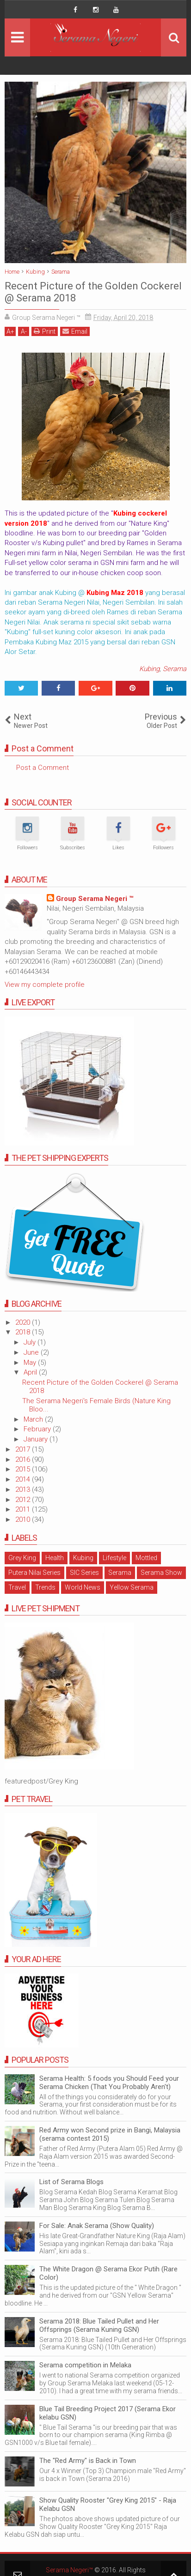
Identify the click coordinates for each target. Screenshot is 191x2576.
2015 (23, 1469)
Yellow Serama (132, 1587)
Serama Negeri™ (69, 2570)
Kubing (149, 669)
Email (74, 331)
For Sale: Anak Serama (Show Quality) (96, 2226)
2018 (23, 1332)
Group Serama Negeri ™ (94, 899)
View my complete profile (45, 984)
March (34, 1419)
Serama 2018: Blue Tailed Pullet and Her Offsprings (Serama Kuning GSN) (99, 2325)
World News (82, 1587)
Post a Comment (42, 767)
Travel (17, 1587)
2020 (23, 1322)
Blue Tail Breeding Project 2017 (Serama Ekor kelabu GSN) (107, 2413)
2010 (23, 1519)
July (30, 1342)
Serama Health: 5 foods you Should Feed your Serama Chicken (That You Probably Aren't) (109, 2082)
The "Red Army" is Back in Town (87, 2460)
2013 (23, 1489)
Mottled (146, 1557)
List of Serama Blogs (71, 2182)
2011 (23, 1509)
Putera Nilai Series (34, 1572)
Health (54, 1557)
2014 (23, 1479)
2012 (23, 1499)
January (36, 1439)
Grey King (22, 1557)
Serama (174, 669)
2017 (23, 1449)
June (32, 1352)
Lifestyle (114, 1557)
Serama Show (161, 1572)
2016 (23, 1459)
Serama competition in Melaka (85, 2365)
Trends (45, 1587)
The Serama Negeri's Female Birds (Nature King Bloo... (96, 1405)
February (38, 1429)
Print (44, 331)
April (31, 1372)
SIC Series (84, 1572)
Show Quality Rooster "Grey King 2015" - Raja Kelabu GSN (107, 2504)
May (31, 1362)
